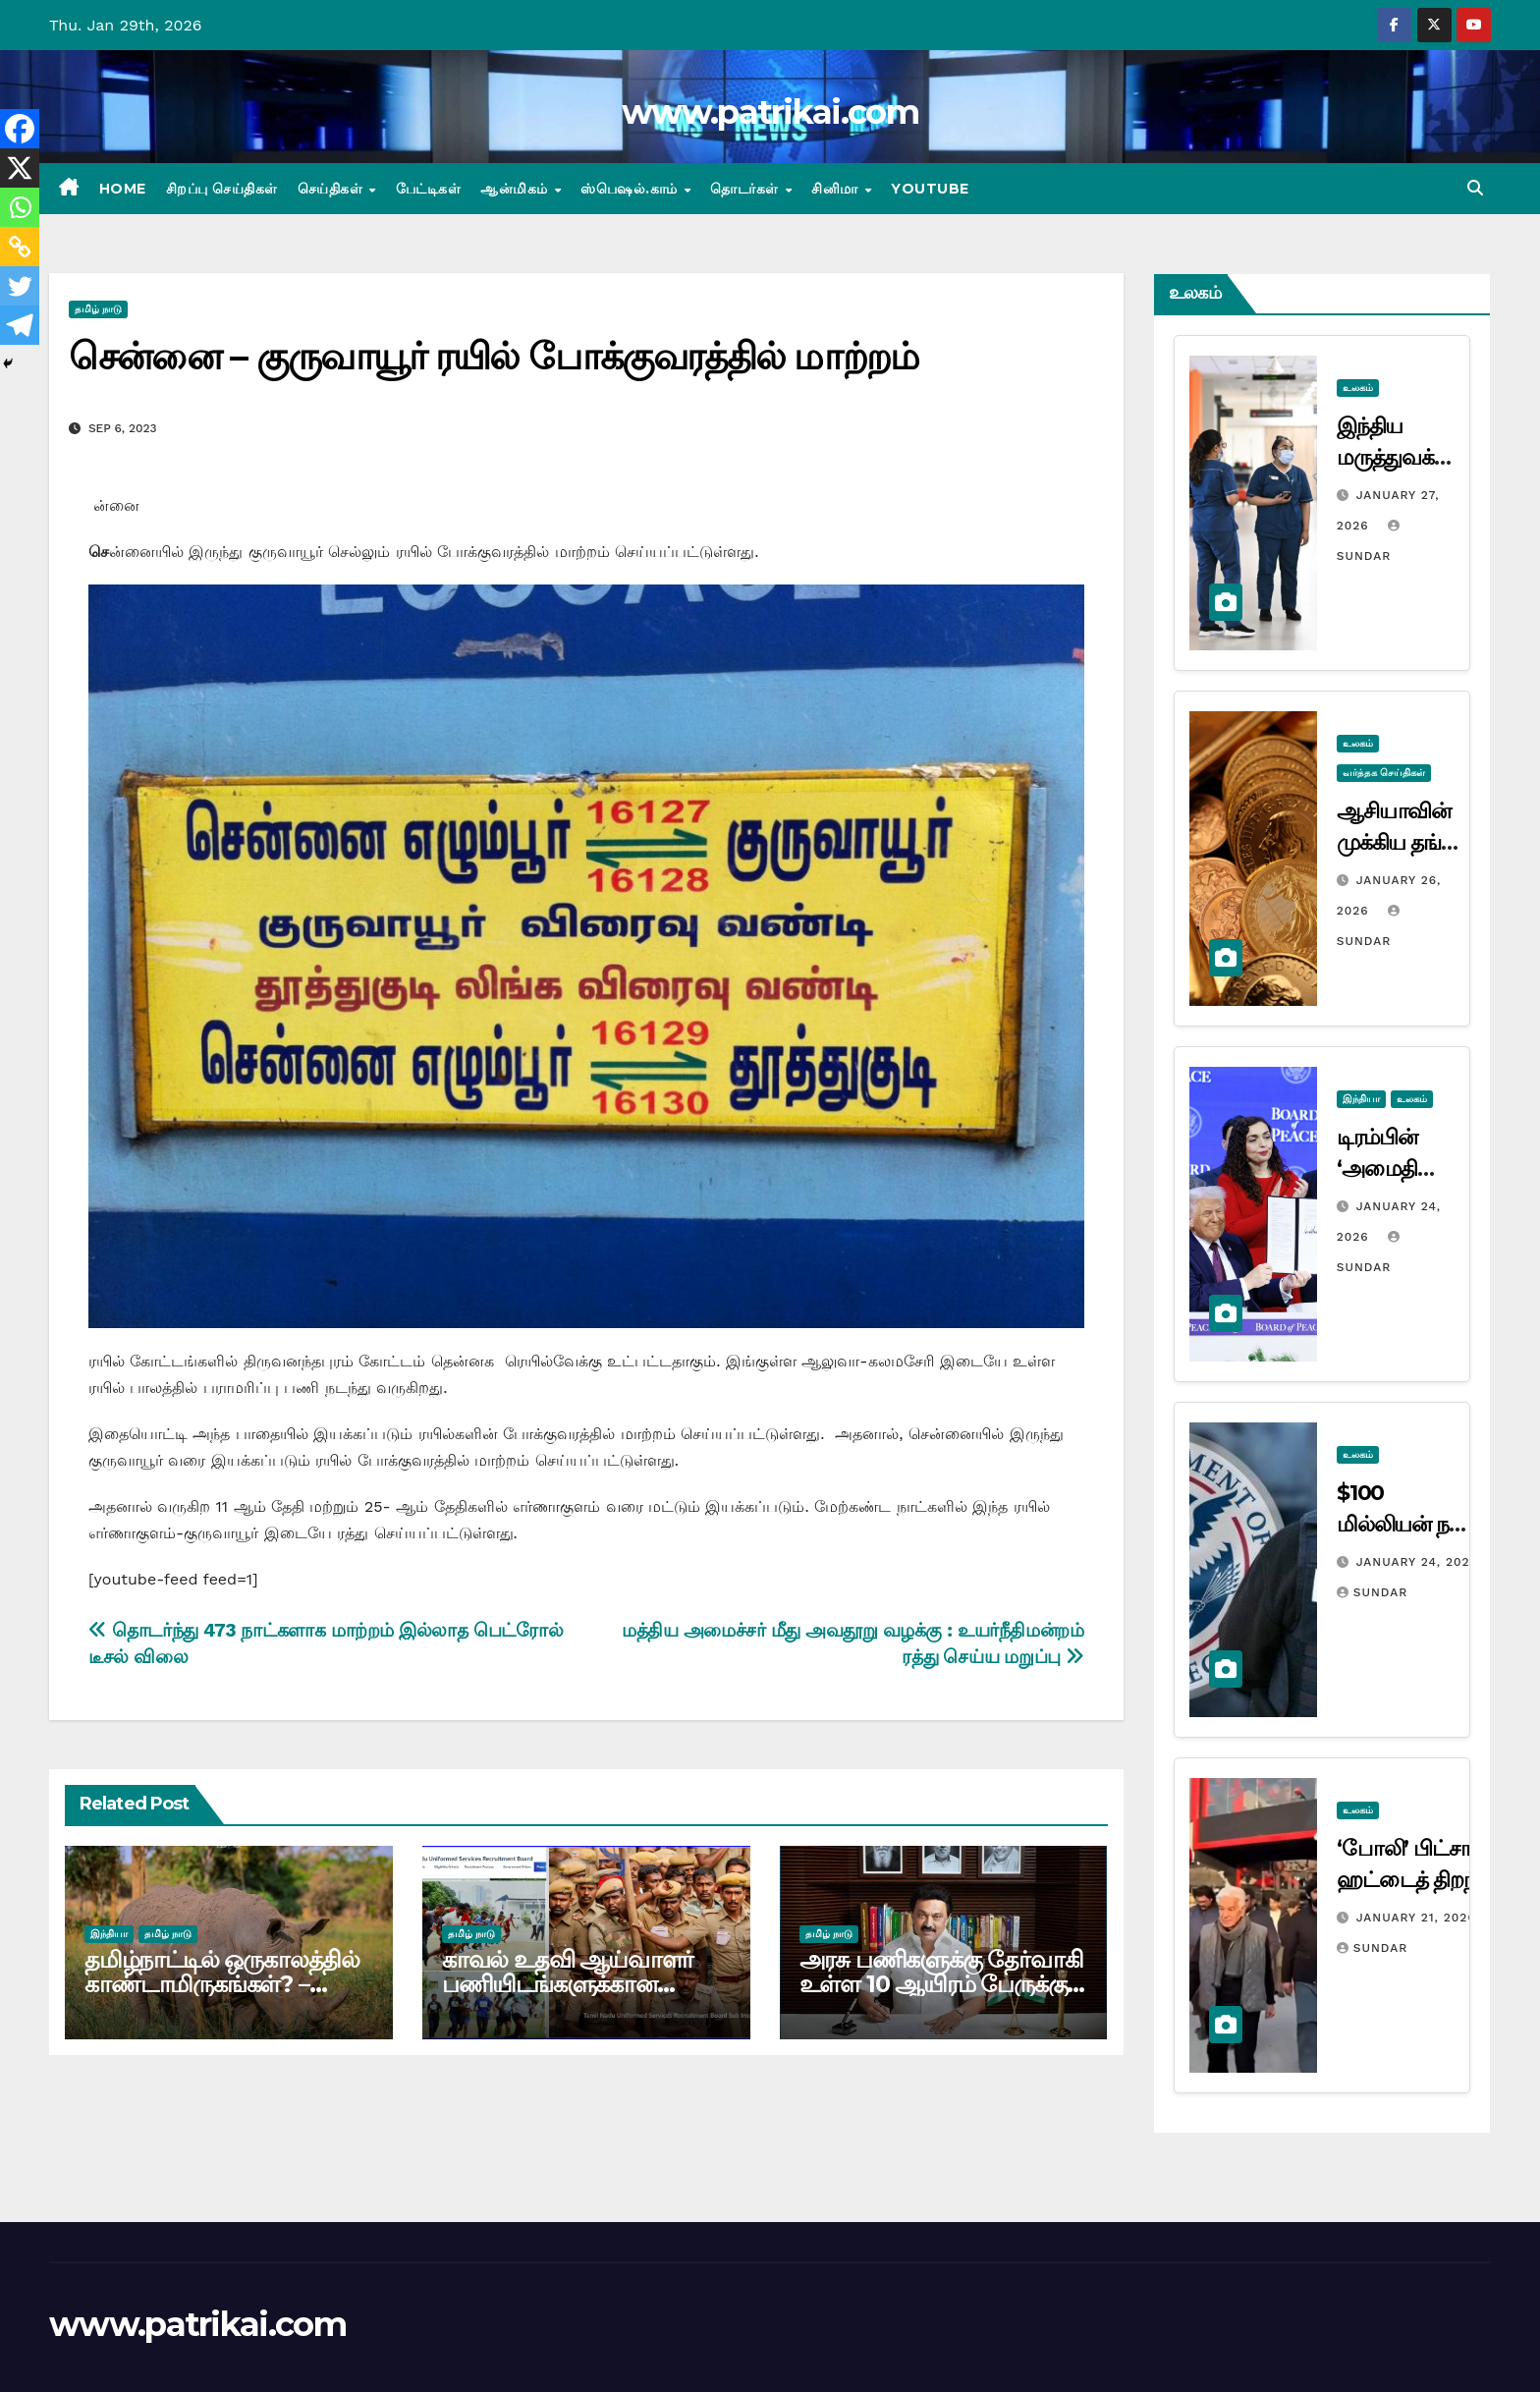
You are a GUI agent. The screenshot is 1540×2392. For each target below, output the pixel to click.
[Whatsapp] (19, 207)
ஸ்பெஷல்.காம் (631, 188)
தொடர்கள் (746, 188)
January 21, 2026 (1416, 1917)
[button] (1475, 188)
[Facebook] (19, 128)
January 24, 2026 (1417, 1562)
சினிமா (836, 188)
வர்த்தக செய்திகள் (1384, 772)
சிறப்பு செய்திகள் (222, 188)
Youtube (930, 188)
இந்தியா (109, 1933)
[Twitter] (19, 286)
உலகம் (1358, 387)
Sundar (1372, 1592)
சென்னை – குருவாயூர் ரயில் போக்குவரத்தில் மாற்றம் (493, 356)
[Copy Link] (19, 246)
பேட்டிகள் (429, 188)
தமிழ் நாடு (98, 309)
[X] (19, 168)
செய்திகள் (332, 188)
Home (122, 188)
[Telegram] (19, 325)
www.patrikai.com (770, 112)
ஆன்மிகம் (516, 188)
